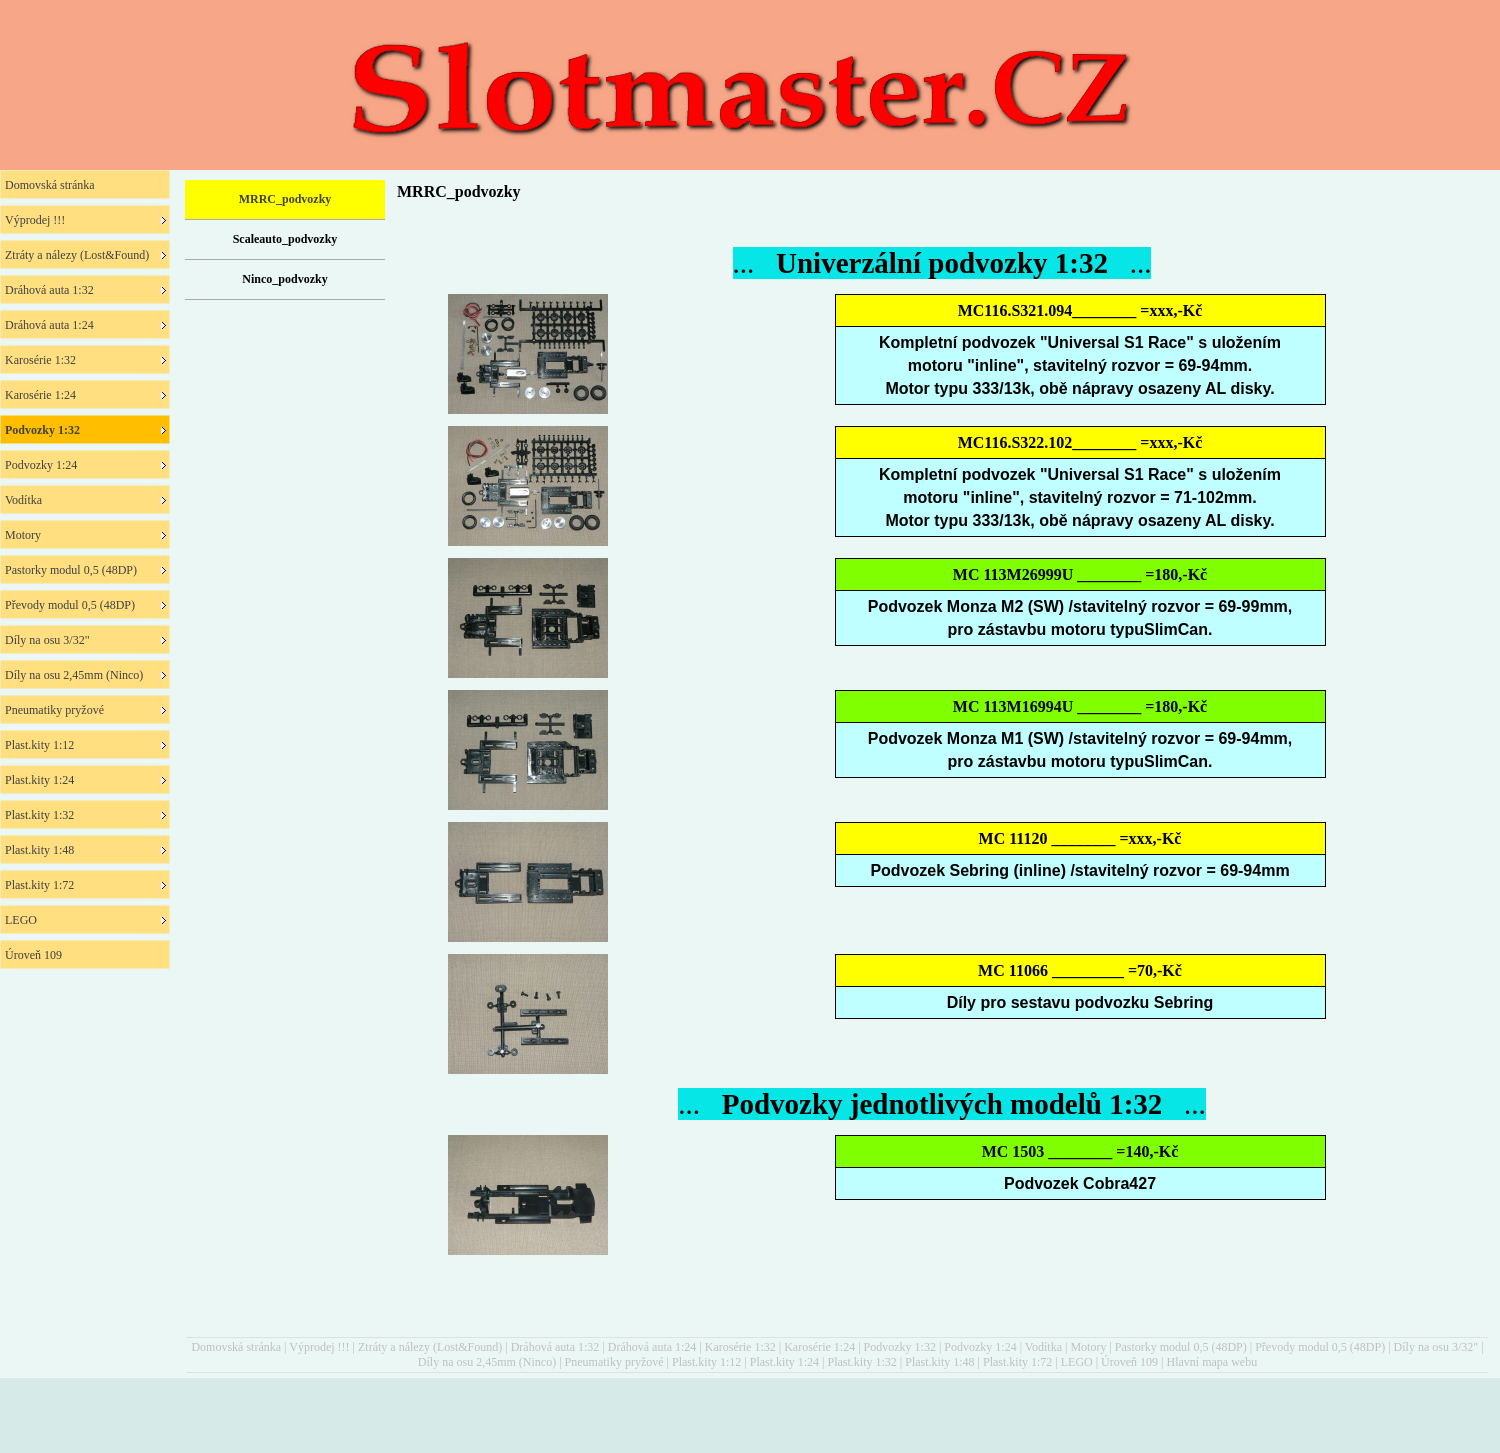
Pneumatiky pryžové (614, 1362)
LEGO (1077, 1362)
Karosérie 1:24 (819, 1347)
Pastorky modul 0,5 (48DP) (1181, 1347)
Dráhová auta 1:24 (652, 1347)
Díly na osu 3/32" (1436, 1347)
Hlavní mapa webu (1212, 1362)
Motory (1088, 1347)
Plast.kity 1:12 (706, 1362)
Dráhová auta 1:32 (555, 1347)
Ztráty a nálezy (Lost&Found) (430, 1347)
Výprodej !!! (319, 1347)
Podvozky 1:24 (980, 1347)
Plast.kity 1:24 (784, 1362)
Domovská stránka (236, 1347)
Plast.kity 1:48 (939, 1362)
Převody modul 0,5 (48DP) (1320, 1347)
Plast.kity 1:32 (861, 1362)
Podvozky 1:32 (900, 1347)
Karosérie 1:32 (740, 1347)
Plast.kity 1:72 (1017, 1362)
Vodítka (1043, 1347)
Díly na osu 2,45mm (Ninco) (487, 1362)
